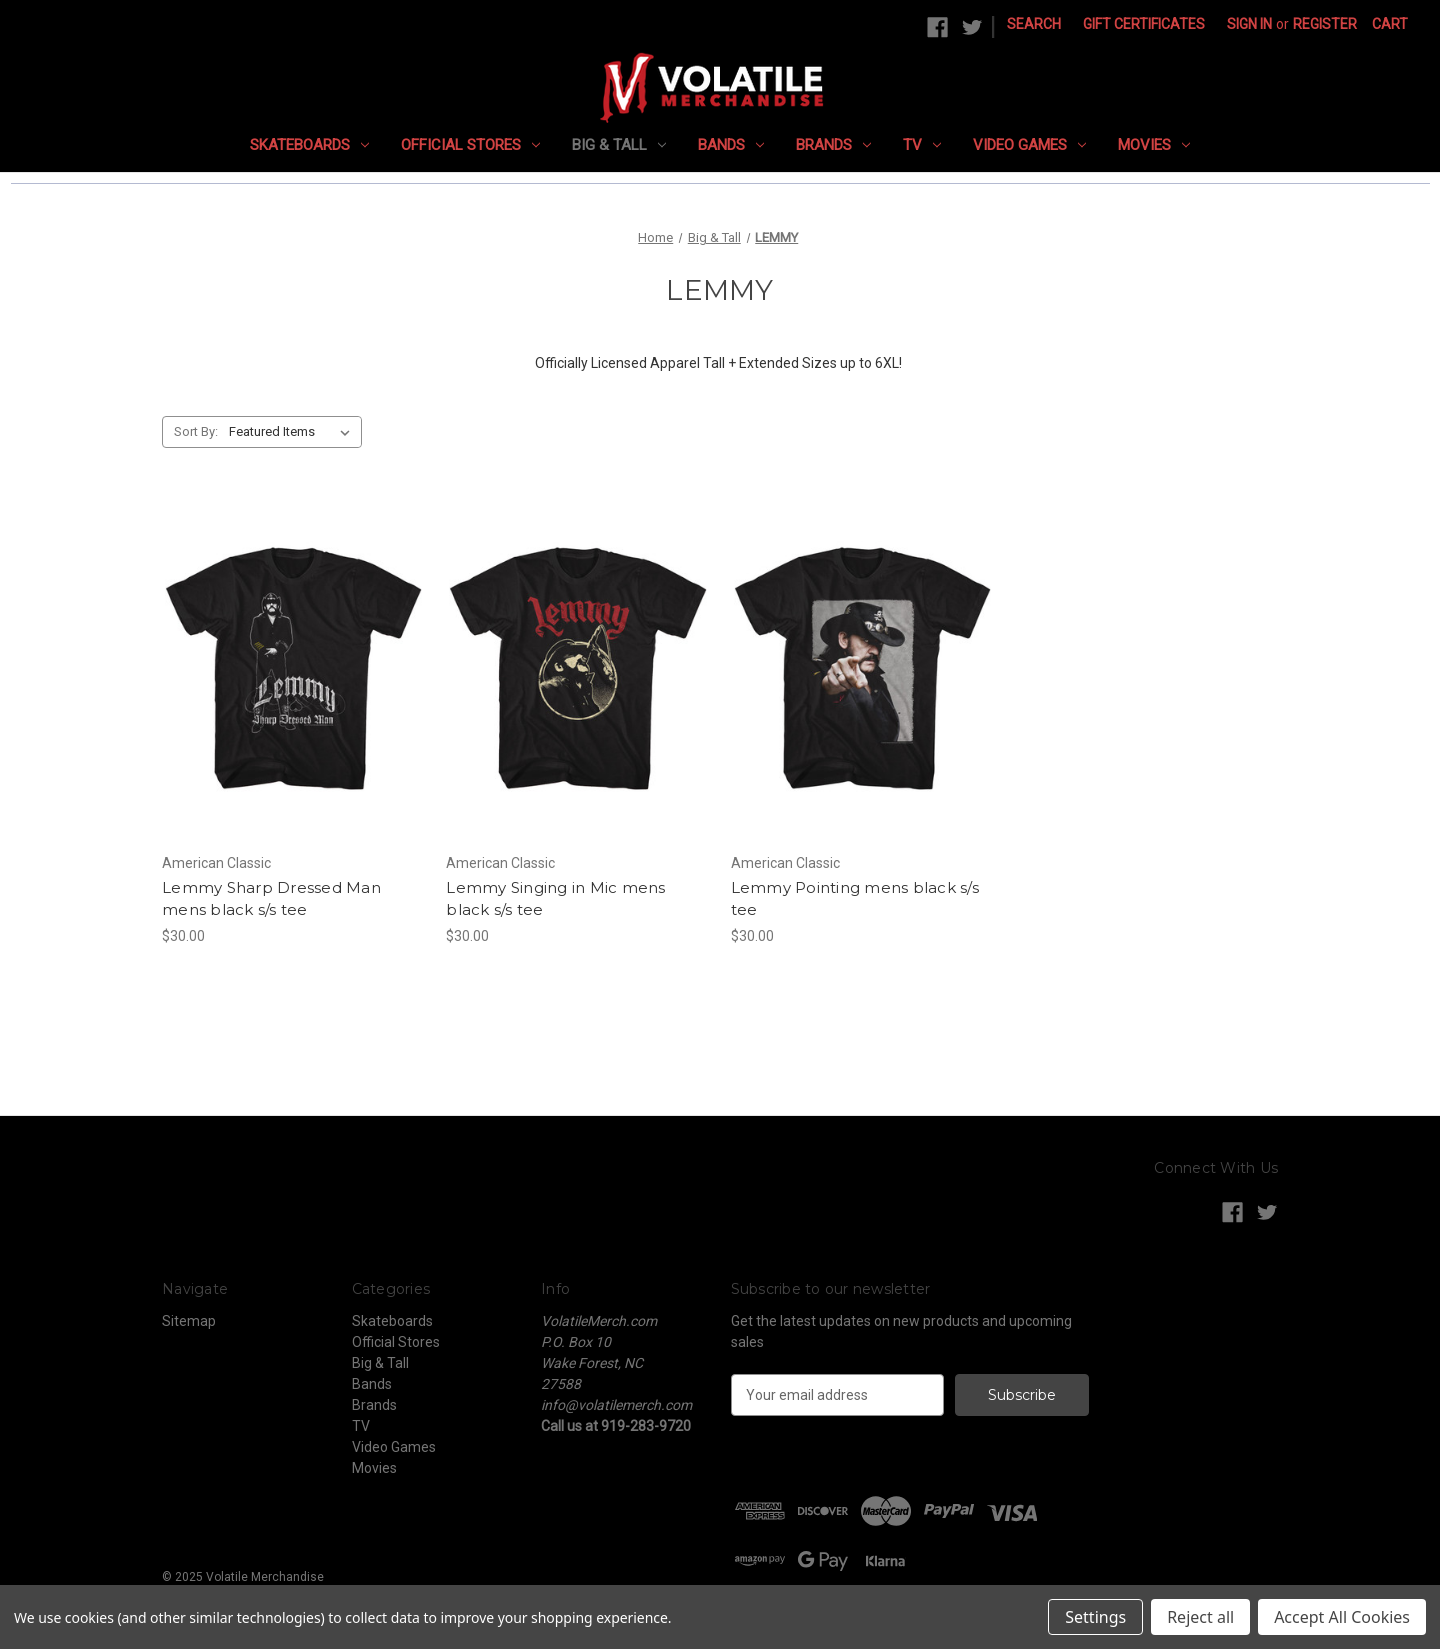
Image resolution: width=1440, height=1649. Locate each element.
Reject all (1200, 1617)
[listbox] (293, 432)
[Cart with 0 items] (1390, 24)
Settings (1095, 1617)
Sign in (1249, 24)
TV (922, 145)
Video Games (1029, 145)
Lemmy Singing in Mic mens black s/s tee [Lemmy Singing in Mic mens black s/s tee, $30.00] (555, 899)
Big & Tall (619, 145)
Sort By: (196, 431)
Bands (731, 145)
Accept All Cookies (1342, 1617)
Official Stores (470, 145)
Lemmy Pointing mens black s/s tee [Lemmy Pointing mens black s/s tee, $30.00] (855, 899)
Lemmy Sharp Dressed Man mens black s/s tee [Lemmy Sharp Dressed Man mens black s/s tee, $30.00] (271, 899)
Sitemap (189, 1321)
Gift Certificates (1144, 24)
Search (1034, 24)
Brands (833, 145)
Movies (1154, 145)
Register (1325, 24)
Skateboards (309, 145)
